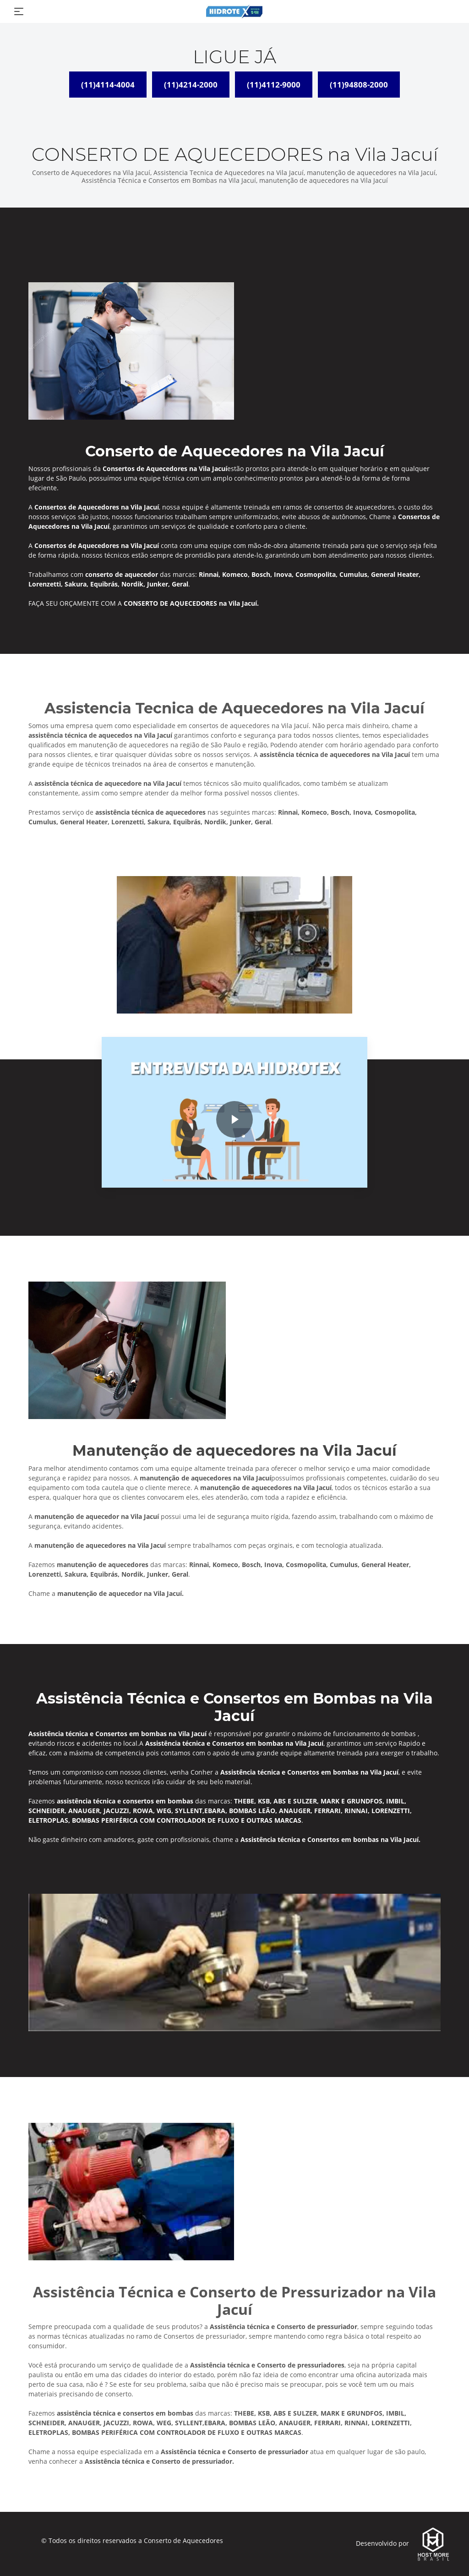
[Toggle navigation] (19, 11)
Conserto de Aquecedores (183, 2540)
